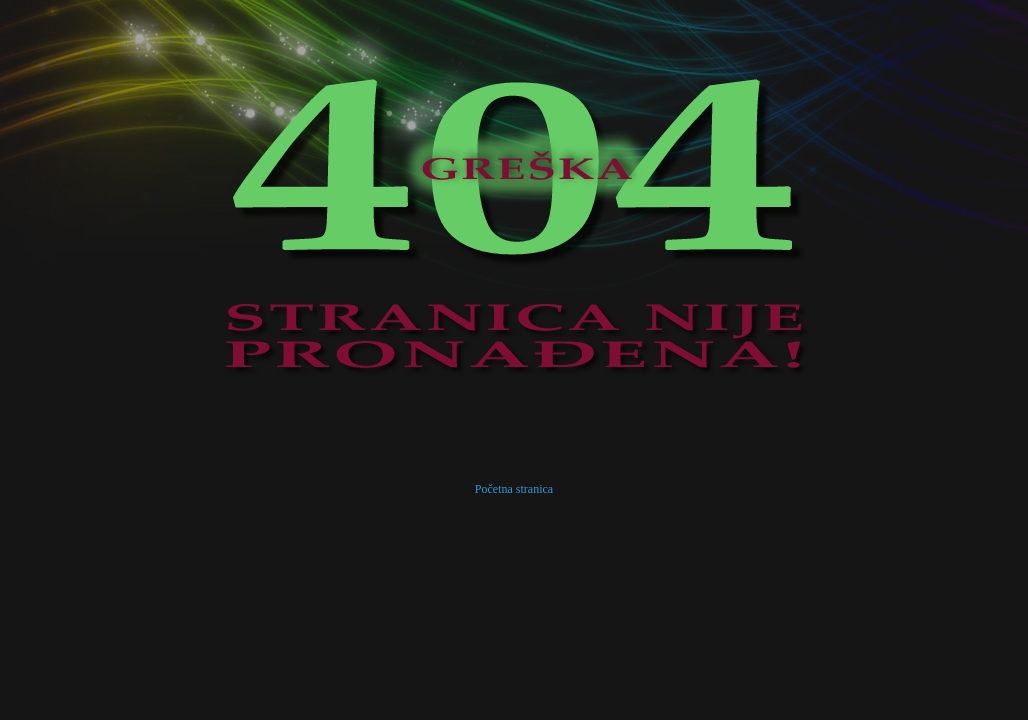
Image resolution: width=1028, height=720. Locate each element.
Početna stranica (514, 489)
